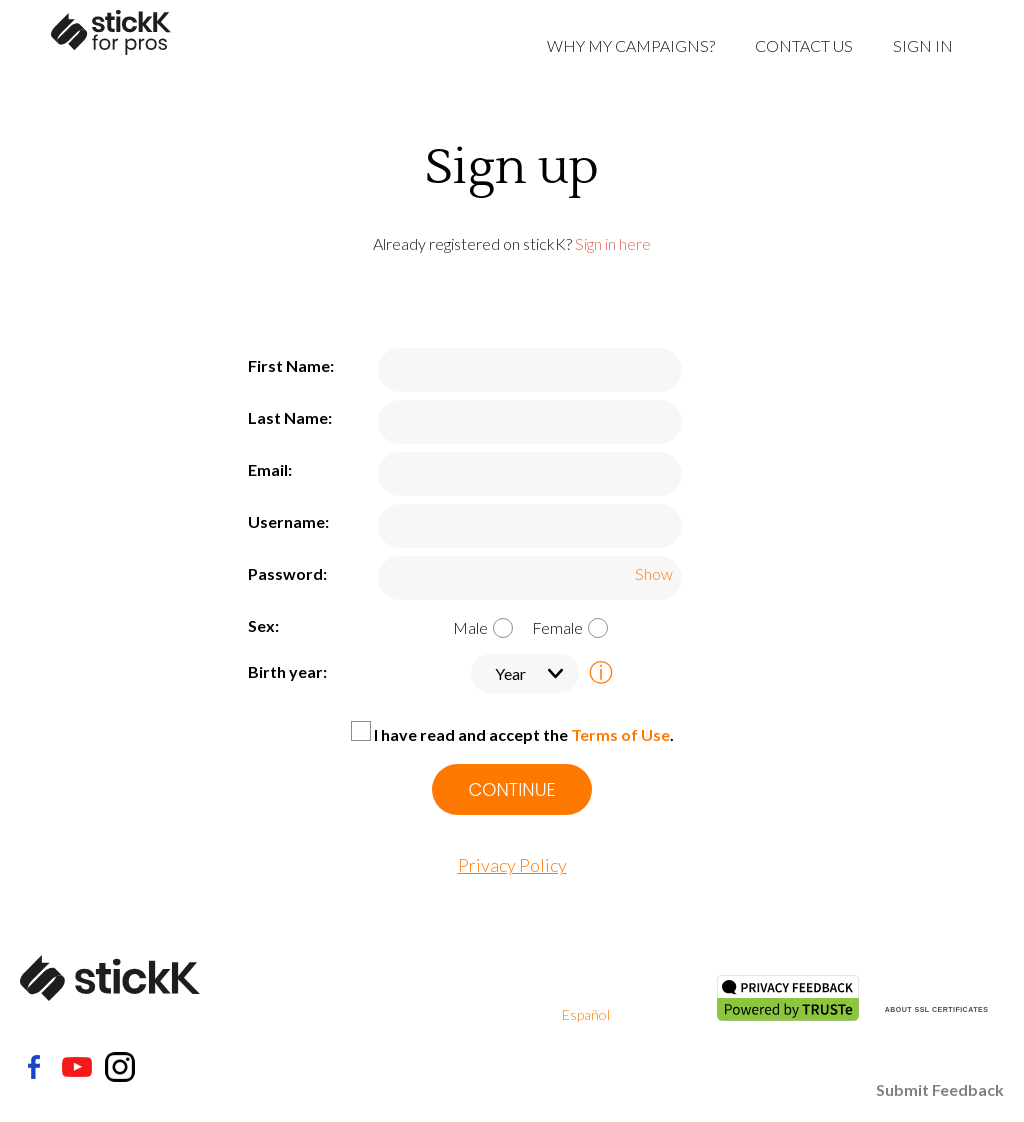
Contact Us (804, 45)
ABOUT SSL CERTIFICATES (937, 1009)
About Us (426, 966)
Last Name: (290, 417)
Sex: (263, 625)
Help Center (434, 990)
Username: (288, 521)
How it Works (440, 1038)
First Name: (291, 365)
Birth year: (287, 671)
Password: (287, 573)
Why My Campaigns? (631, 45)
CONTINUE (511, 789)
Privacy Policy (512, 865)
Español (586, 1014)
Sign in (923, 45)
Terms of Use (620, 734)
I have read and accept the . (524, 734)
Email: (270, 469)
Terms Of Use (604, 966)
